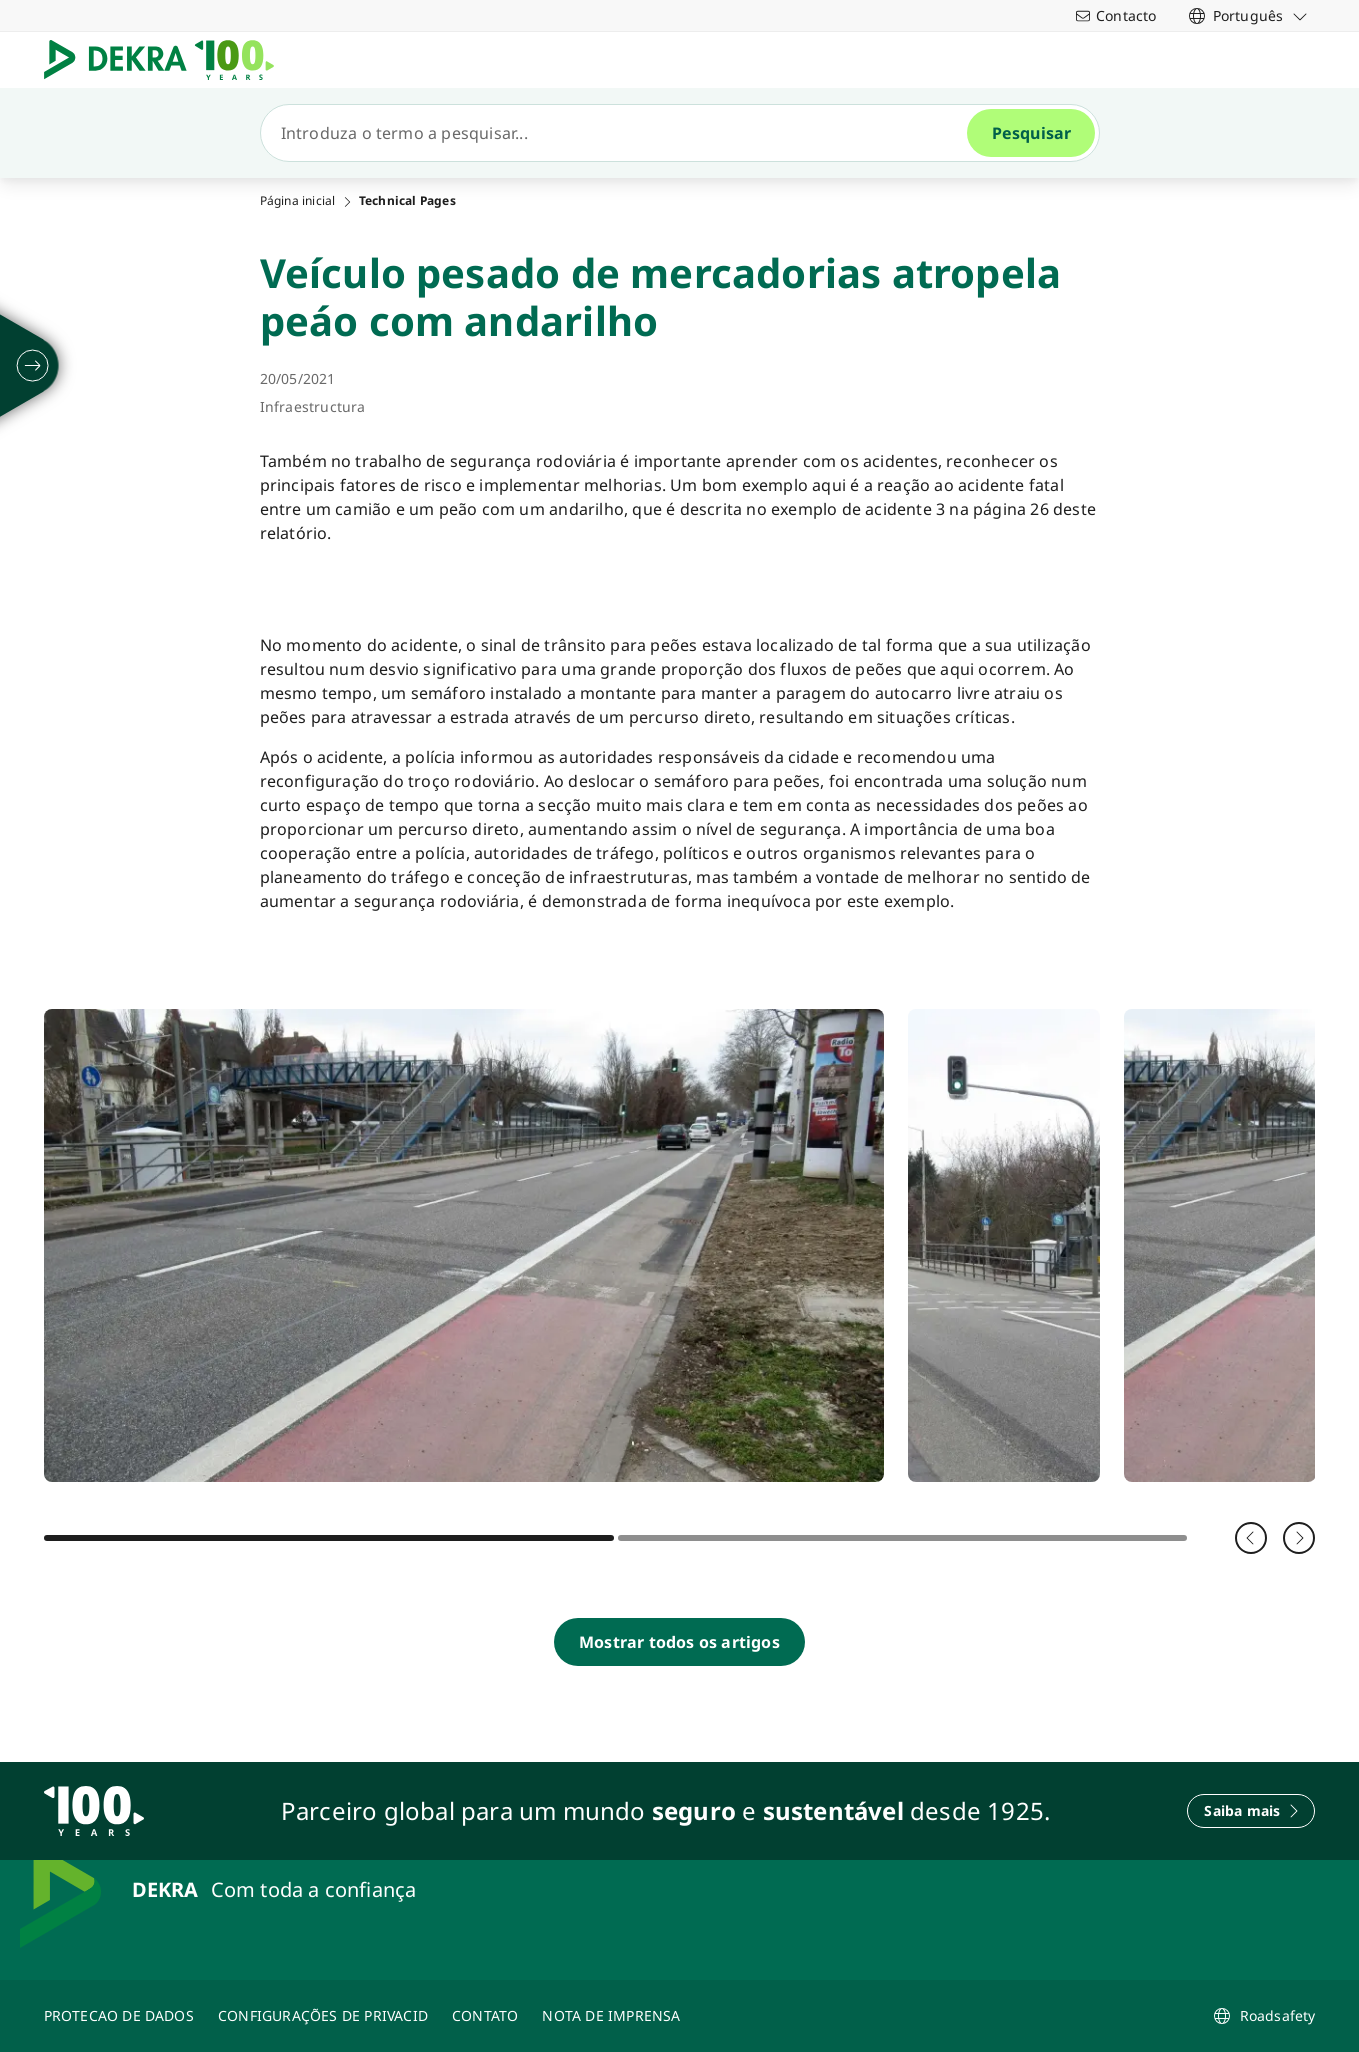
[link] (1248, 15)
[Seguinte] (1299, 1538)
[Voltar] (1251, 1538)
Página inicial (298, 201)
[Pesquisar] (622, 133)
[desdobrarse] (33, 366)
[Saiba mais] (1251, 1811)
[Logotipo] (167, 60)
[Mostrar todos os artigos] (679, 1642)
